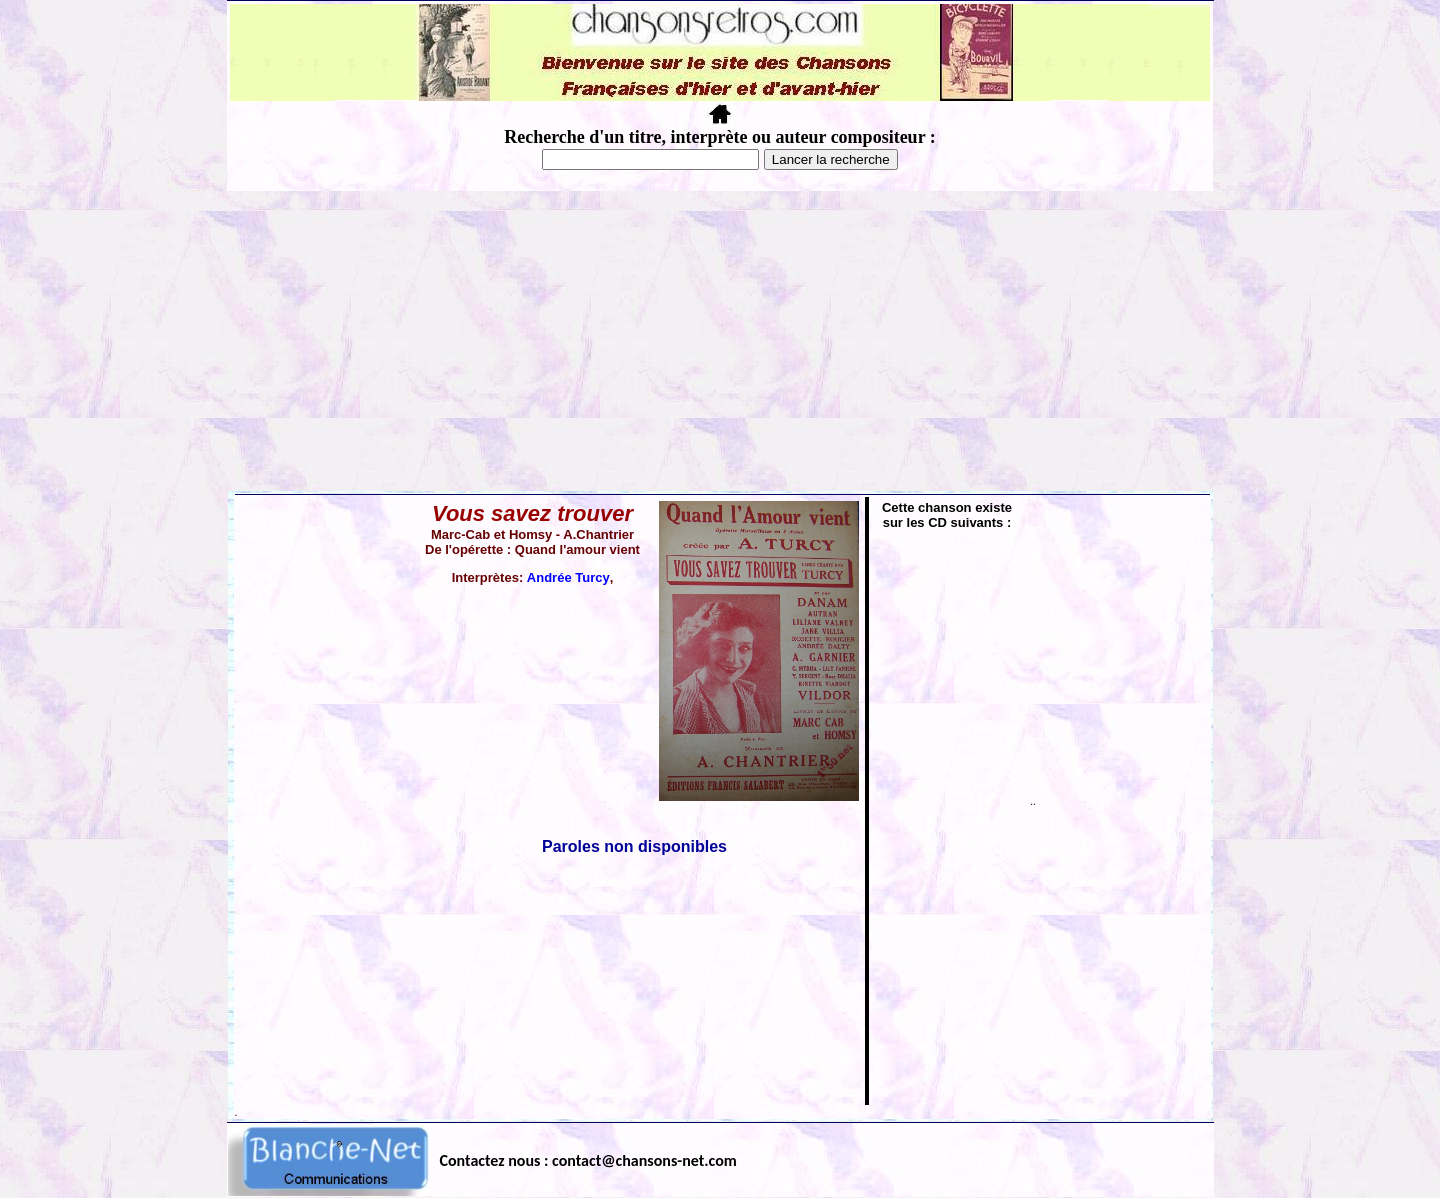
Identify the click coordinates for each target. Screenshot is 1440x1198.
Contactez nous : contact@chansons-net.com (588, 1160)
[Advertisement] (720, 341)
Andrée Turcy (568, 577)
